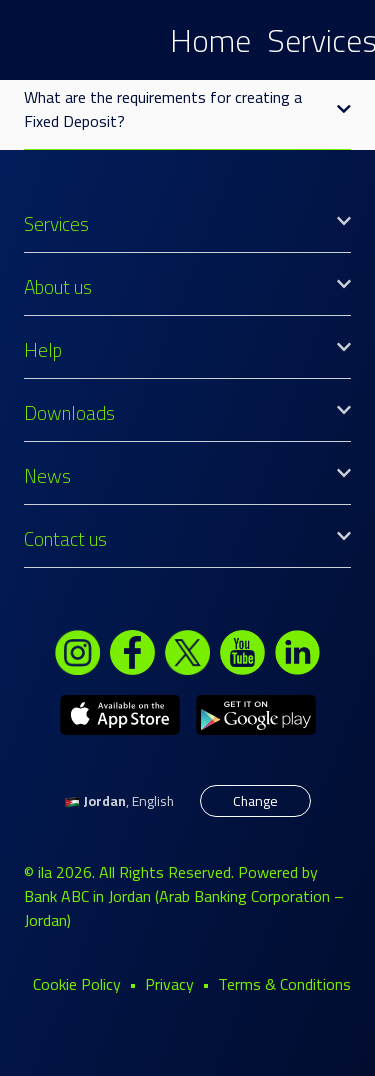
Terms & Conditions (284, 984)
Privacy (169, 984)
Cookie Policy (77, 984)
